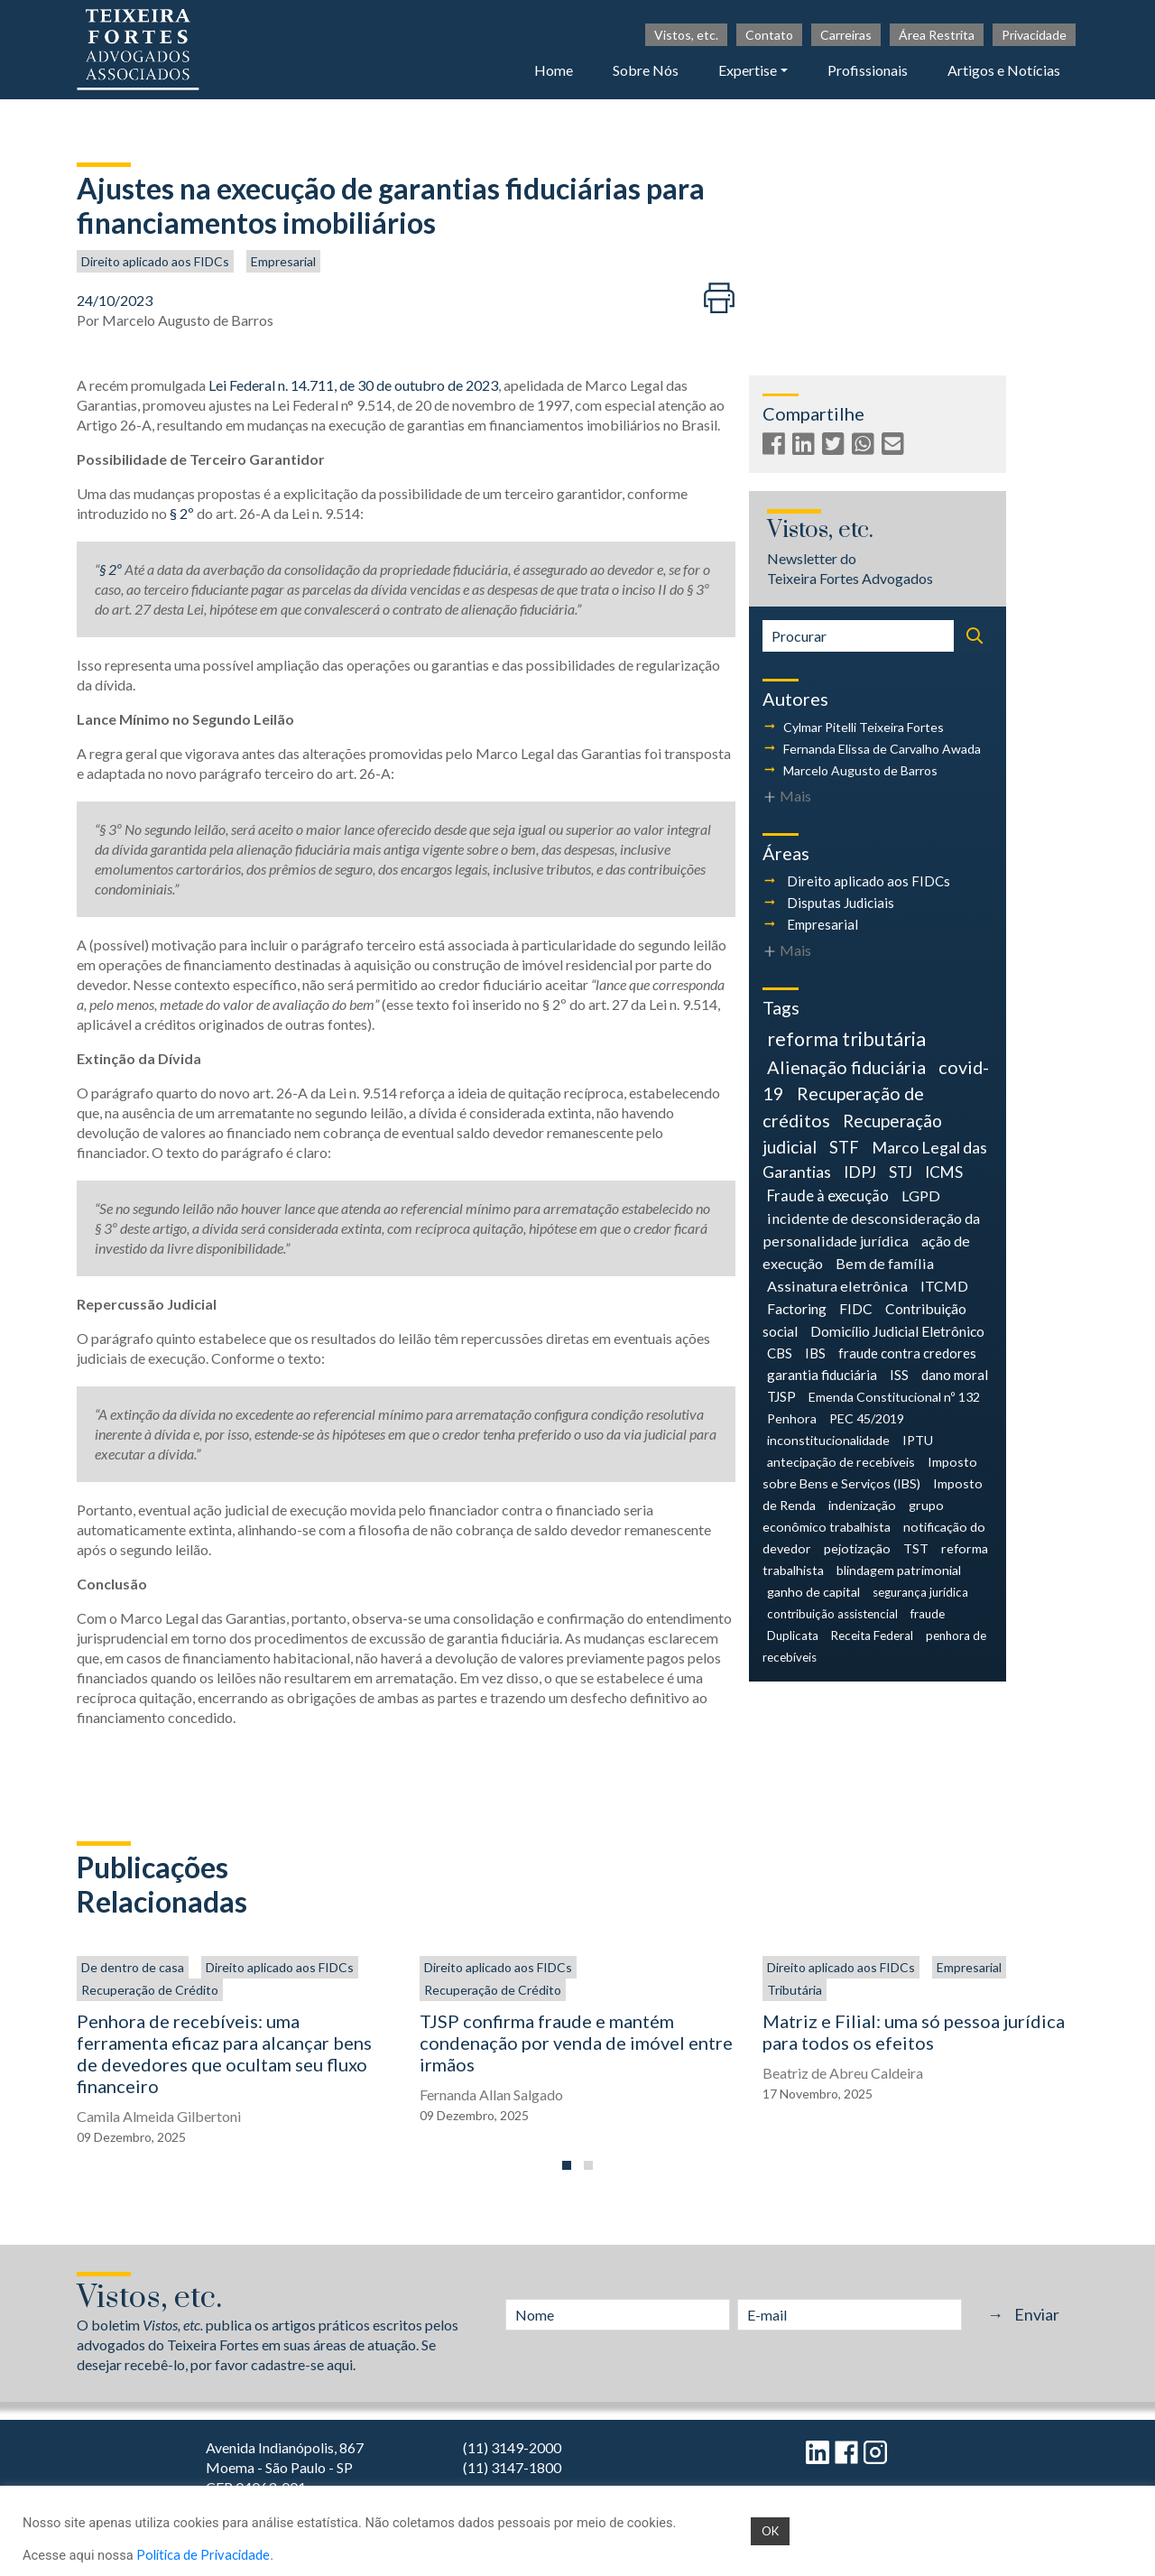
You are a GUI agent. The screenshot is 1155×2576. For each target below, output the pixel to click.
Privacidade (1034, 34)
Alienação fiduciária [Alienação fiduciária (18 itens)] (846, 1067)
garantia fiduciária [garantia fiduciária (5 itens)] (822, 1375)
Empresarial (283, 261)
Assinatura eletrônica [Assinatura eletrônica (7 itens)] (837, 1285)
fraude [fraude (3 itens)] (927, 1614)
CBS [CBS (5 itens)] (779, 1353)
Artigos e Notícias (1003, 70)
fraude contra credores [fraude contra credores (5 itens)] (907, 1353)
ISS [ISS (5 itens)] (899, 1375)
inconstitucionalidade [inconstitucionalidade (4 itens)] (828, 1440)
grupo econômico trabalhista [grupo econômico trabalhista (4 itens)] (853, 1515)
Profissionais (867, 70)
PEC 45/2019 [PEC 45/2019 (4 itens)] (866, 1418)
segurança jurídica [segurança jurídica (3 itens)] (920, 1592)
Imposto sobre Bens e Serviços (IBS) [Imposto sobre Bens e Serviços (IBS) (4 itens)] (869, 1472)
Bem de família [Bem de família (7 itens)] (885, 1263)
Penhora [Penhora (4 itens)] (792, 1418)
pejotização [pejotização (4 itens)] (857, 1548)
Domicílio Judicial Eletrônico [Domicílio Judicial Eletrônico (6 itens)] (897, 1330)
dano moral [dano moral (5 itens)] (954, 1375)
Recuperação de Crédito (149, 1989)
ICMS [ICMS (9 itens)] (944, 1172)
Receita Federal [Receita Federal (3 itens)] (872, 1635)
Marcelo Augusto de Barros (187, 320)
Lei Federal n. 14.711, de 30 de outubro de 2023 (353, 385)
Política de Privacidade (203, 2554)
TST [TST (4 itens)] (916, 1548)
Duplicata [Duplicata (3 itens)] (792, 1635)
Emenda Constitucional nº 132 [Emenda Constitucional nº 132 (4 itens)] (894, 1396)
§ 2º (182, 513)
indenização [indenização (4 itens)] (862, 1505)
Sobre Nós (646, 70)
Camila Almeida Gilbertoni (159, 2116)
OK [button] (770, 2531)
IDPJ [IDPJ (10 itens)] (860, 1172)
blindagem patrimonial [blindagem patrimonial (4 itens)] (898, 1570)
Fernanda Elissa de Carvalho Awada (882, 748)
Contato (769, 34)
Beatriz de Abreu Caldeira (842, 2072)
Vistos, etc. (686, 34)
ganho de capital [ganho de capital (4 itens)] (813, 1591)
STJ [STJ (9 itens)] (900, 1172)
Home (553, 70)
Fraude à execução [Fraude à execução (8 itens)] (828, 1196)
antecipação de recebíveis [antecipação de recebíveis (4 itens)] (841, 1461)
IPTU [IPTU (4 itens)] (917, 1440)
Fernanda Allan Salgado (491, 2094)
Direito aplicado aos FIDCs (155, 261)
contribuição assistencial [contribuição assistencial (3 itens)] (832, 1614)
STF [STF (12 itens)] (844, 1147)
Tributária (794, 1989)
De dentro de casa (132, 1967)
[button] (567, 2165)
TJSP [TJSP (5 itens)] (781, 1396)
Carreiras (846, 34)
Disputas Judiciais (840, 902)
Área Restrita (937, 34)
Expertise (747, 70)
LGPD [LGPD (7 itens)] (920, 1195)
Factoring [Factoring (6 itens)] (797, 1308)
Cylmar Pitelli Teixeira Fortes (863, 727)
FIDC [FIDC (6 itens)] (856, 1308)
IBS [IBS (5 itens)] (815, 1353)
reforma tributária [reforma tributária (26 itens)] (846, 1039)
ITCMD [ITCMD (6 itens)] (944, 1285)
